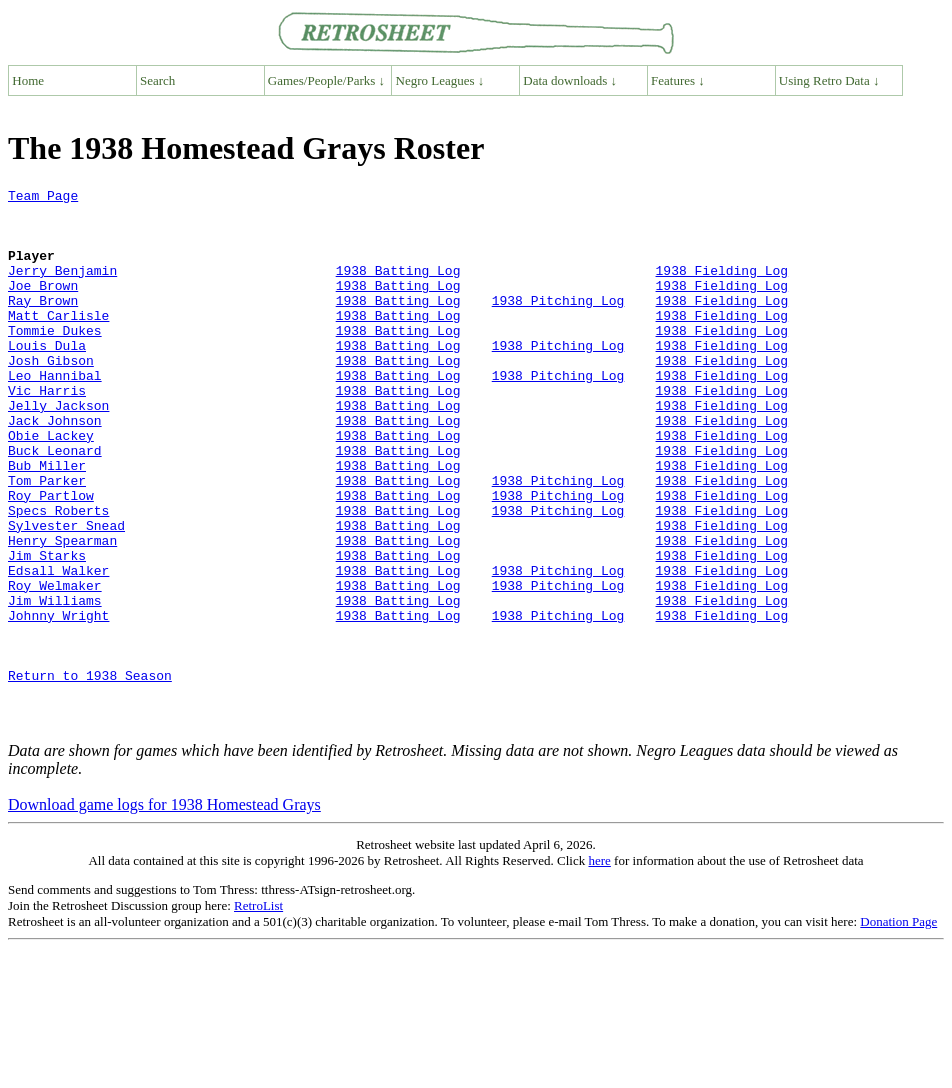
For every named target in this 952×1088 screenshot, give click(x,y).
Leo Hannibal (55, 414)
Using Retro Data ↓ (829, 80)
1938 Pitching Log (558, 324)
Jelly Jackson (58, 450)
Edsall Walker (58, 648)
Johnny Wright (58, 702)
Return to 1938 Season (90, 774)
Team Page (43, 198)
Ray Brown (43, 324)
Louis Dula (47, 378)
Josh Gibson (51, 396)
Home (28, 80)
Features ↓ (678, 80)
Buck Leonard (55, 504)
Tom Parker (47, 540)
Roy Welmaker (55, 666)
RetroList (258, 1013)
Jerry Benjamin (62, 288)
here (599, 968)
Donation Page (898, 1029)
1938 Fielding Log (721, 288)
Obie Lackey (51, 486)
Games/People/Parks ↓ (326, 80)
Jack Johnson (55, 468)
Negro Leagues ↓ (440, 80)
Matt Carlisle (58, 342)
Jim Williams (55, 684)
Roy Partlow (51, 558)
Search (157, 80)
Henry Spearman (62, 612)
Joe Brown (43, 306)
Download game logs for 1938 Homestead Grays (164, 912)
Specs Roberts (58, 576)
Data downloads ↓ (570, 80)
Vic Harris (47, 432)
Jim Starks (47, 630)
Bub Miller (47, 522)
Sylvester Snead (66, 594)
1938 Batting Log (398, 288)
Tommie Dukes (55, 360)
